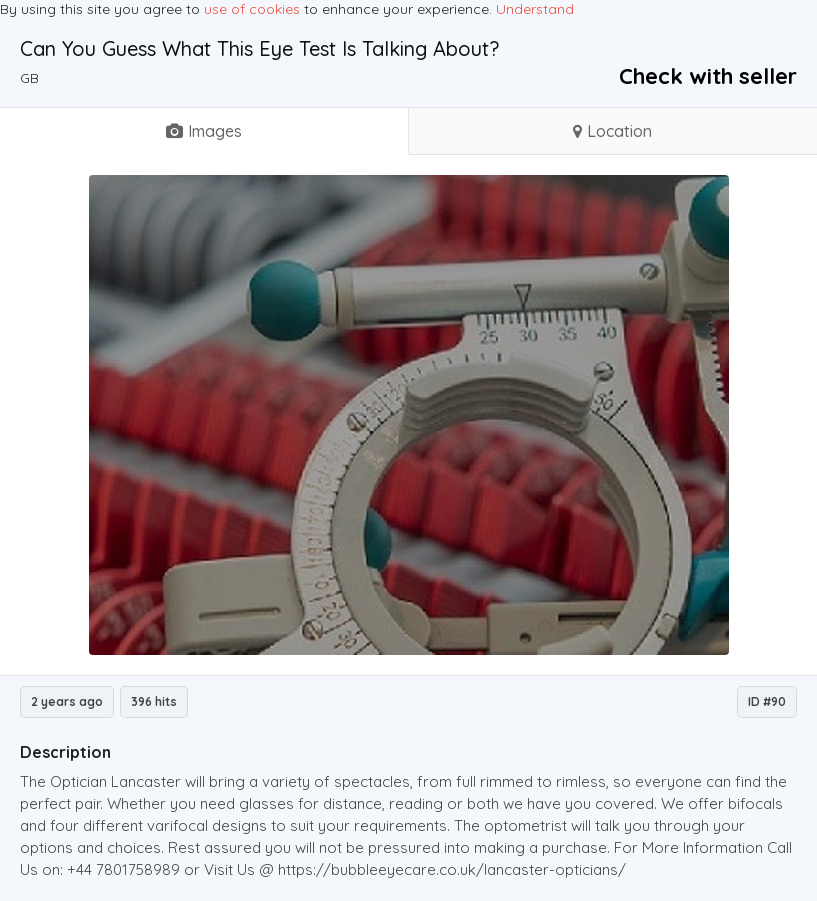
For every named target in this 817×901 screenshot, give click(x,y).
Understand (535, 9)
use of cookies (252, 9)
